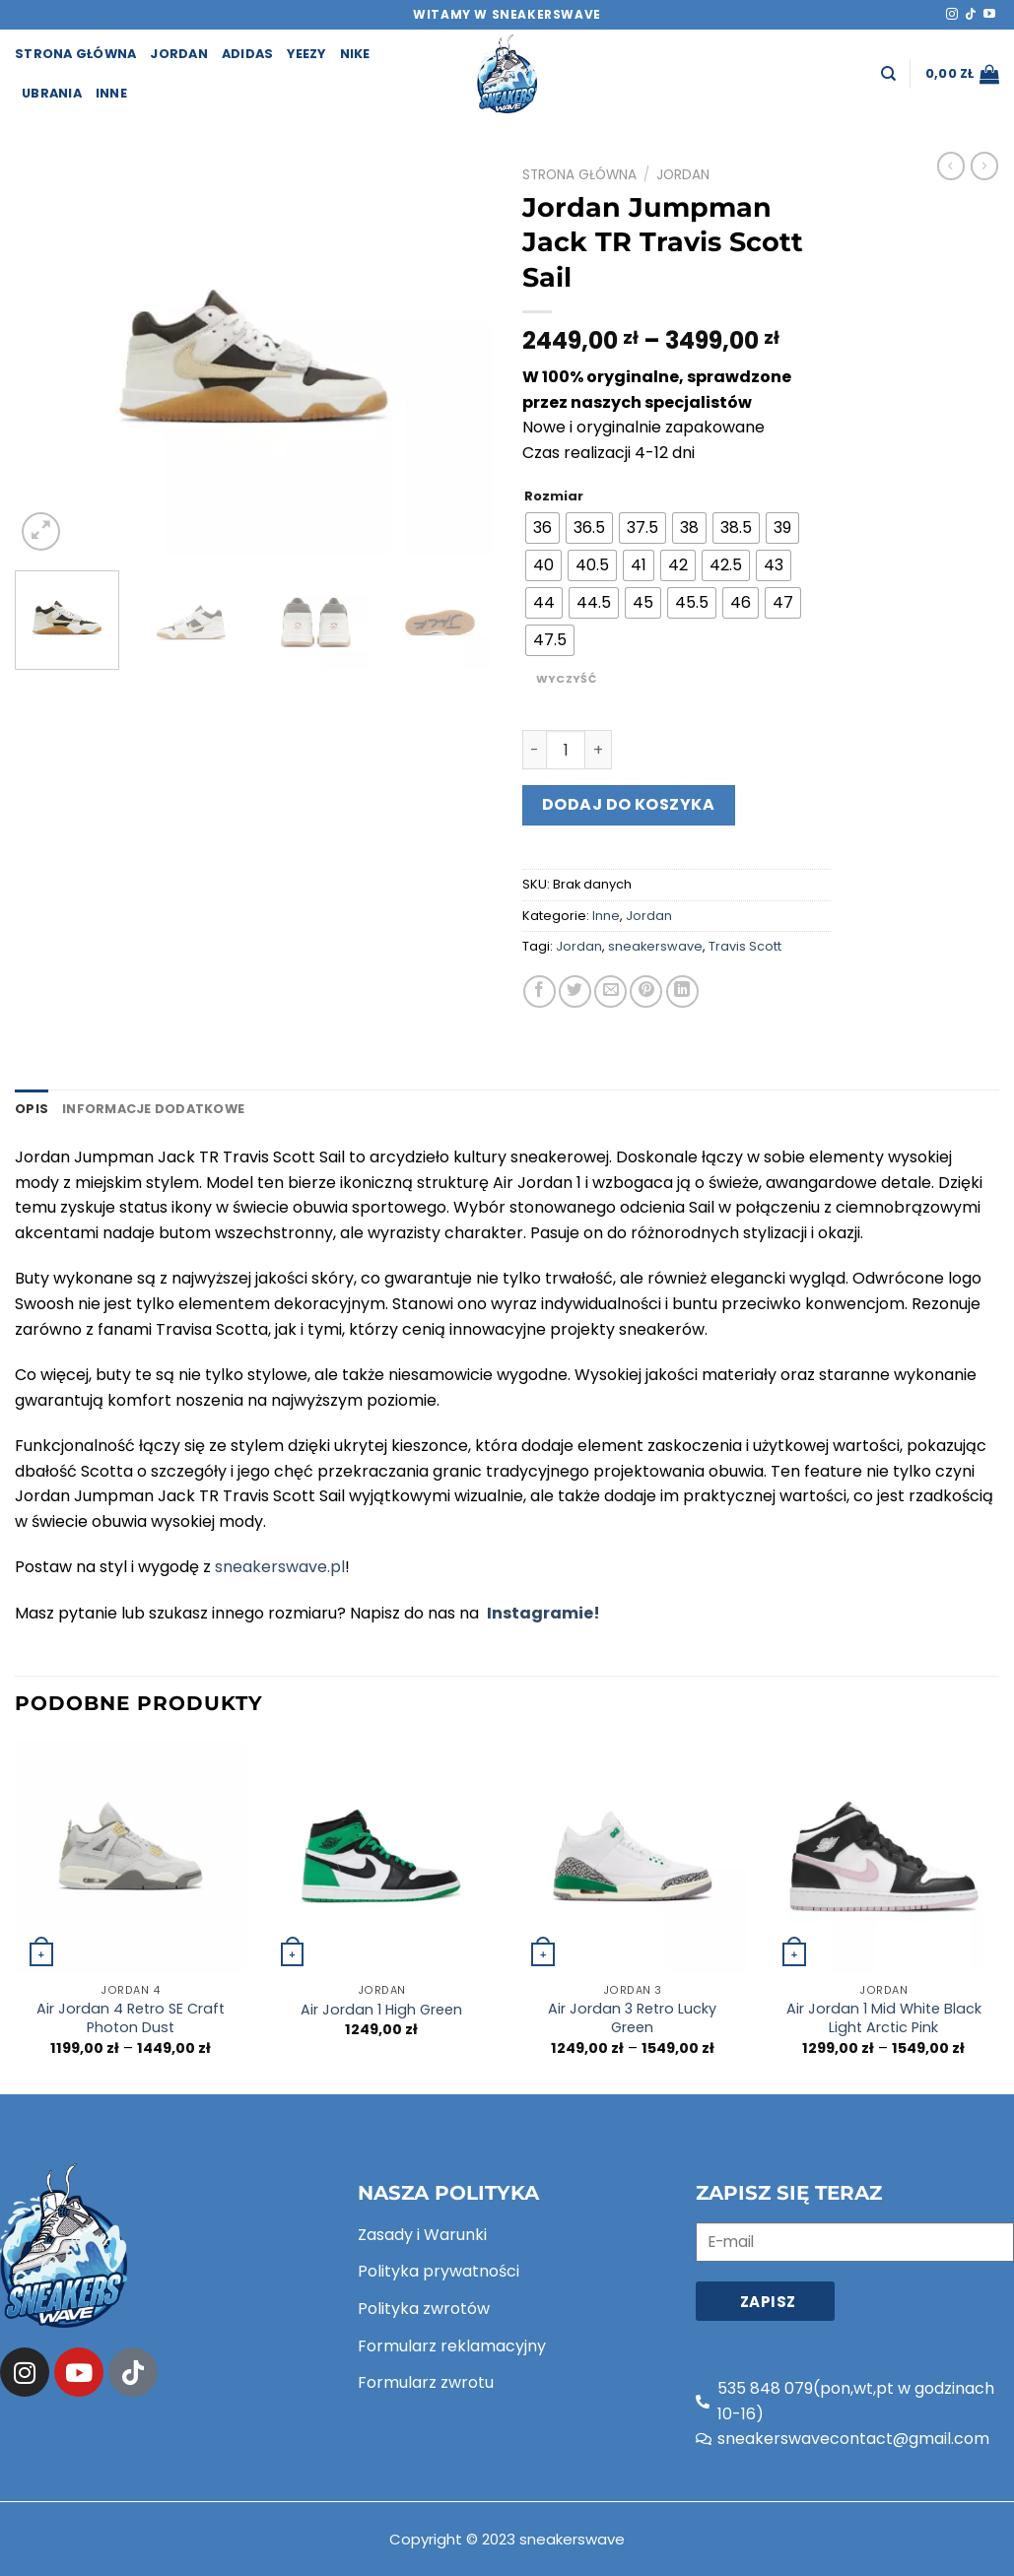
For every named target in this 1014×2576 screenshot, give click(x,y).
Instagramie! (543, 1613)
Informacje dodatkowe (153, 1108)
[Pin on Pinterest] (646, 991)
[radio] (542, 528)
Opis (31, 1108)
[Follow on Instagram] (952, 15)
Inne (111, 93)
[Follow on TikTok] (971, 15)
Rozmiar (553, 496)
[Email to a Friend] (610, 991)
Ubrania (52, 93)
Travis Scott (745, 946)
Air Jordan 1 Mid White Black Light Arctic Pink (883, 2018)
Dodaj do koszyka (628, 804)
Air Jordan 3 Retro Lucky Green (632, 2018)
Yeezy (306, 53)
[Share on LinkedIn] (682, 991)
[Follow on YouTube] (989, 15)
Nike (355, 53)
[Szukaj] (888, 74)
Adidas (248, 53)
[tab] (31, 1109)
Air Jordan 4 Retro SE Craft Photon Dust (130, 2018)
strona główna (75, 53)
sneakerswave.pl (280, 1566)
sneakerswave (655, 946)
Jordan (179, 53)
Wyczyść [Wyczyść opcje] (566, 679)
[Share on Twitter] (575, 991)
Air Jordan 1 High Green (381, 2010)
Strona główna (579, 174)
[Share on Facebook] (539, 991)
